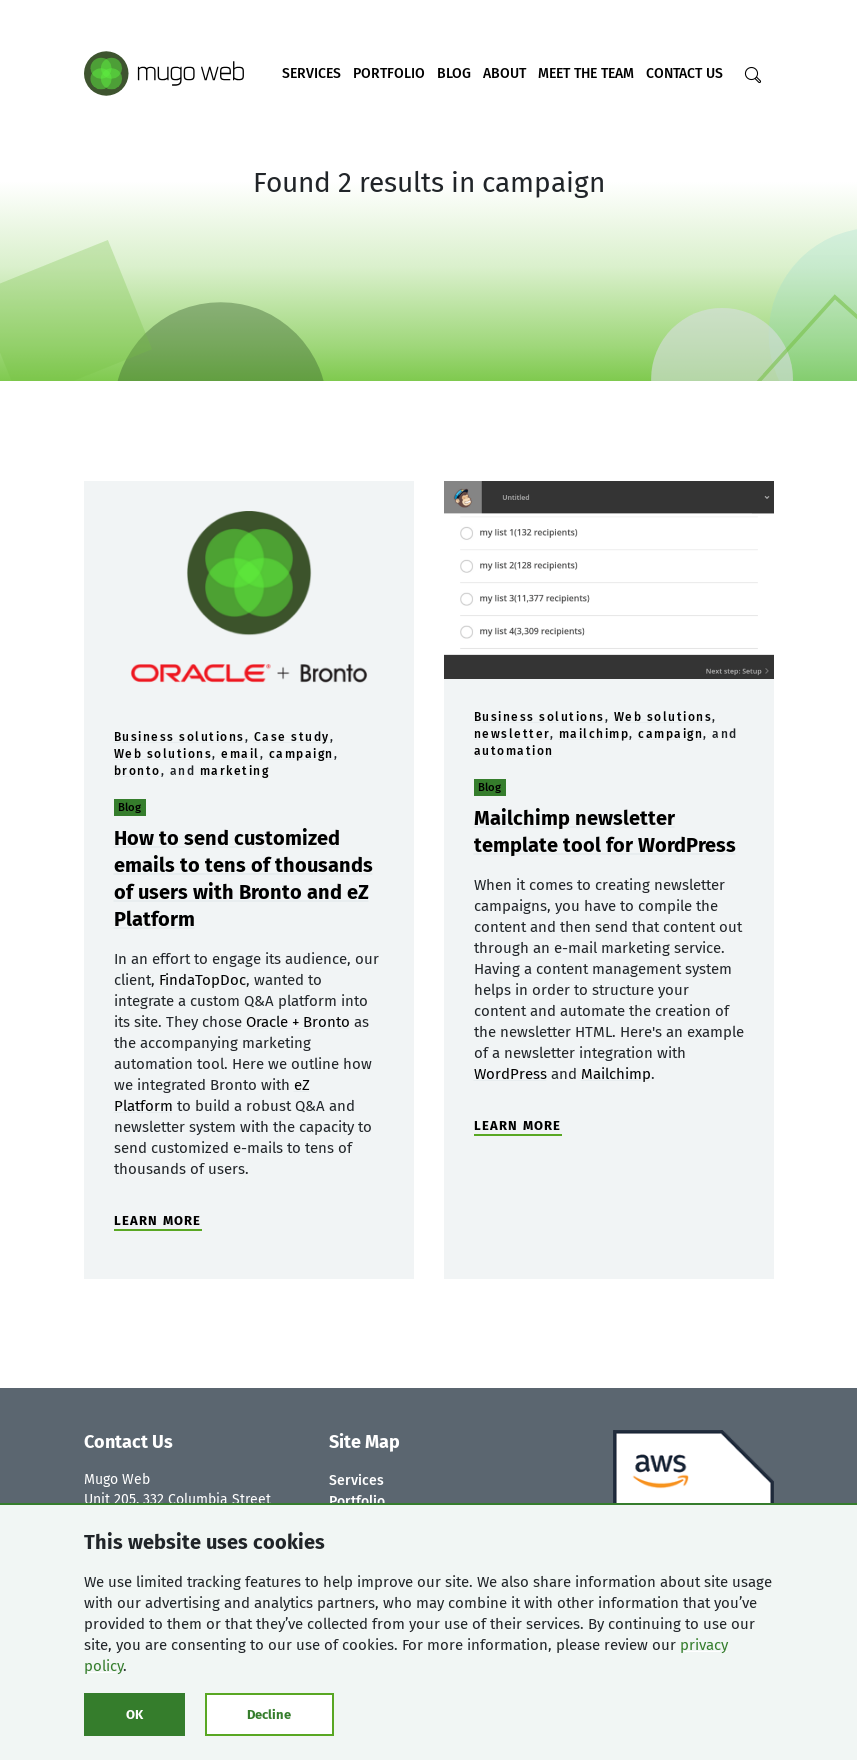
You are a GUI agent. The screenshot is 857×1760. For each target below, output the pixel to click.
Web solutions (163, 754)
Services (311, 73)
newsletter (512, 734)
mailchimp (594, 734)
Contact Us (684, 73)
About (504, 73)
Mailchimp (616, 1074)
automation (514, 751)
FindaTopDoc (202, 980)
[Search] (753, 75)
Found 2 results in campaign (429, 182)
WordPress (510, 1074)
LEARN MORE (158, 1220)
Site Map (364, 1442)
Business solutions (179, 737)
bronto (137, 771)
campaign (301, 754)
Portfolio (389, 73)
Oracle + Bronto (298, 1022)
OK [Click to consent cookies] (134, 1714)
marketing (235, 771)
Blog (454, 73)
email (240, 754)
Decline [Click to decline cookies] (269, 1714)
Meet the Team (586, 73)
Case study (292, 737)
